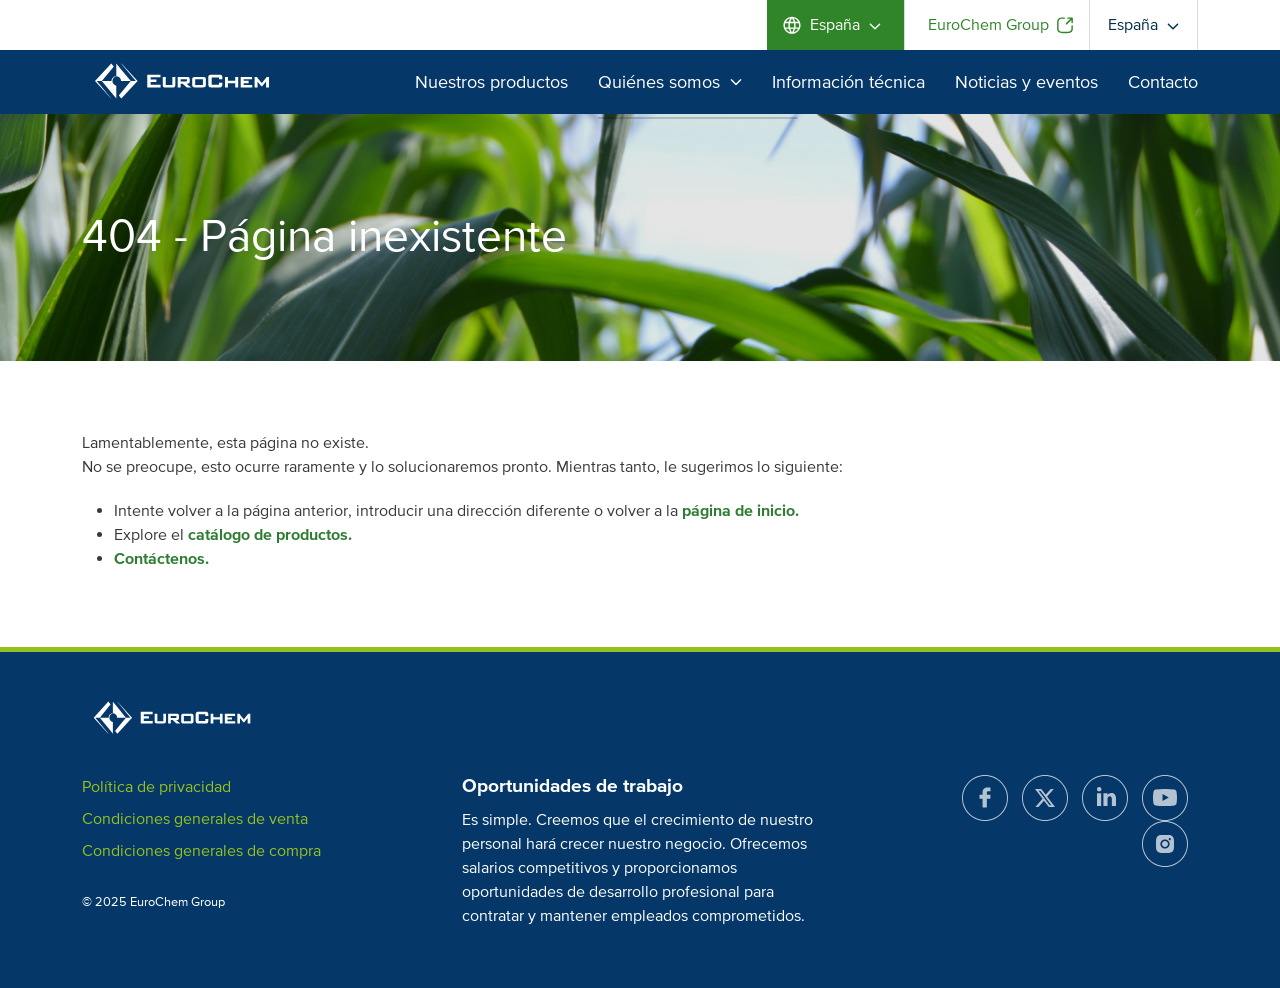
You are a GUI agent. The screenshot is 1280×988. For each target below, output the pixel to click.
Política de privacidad (156, 787)
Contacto (1163, 82)
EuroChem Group (988, 25)
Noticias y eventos (1026, 82)
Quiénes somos (670, 82)
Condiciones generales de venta (195, 819)
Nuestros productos (491, 82)
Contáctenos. (161, 559)
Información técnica (848, 82)
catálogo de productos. (270, 535)
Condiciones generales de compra (201, 851)
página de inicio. (740, 511)
